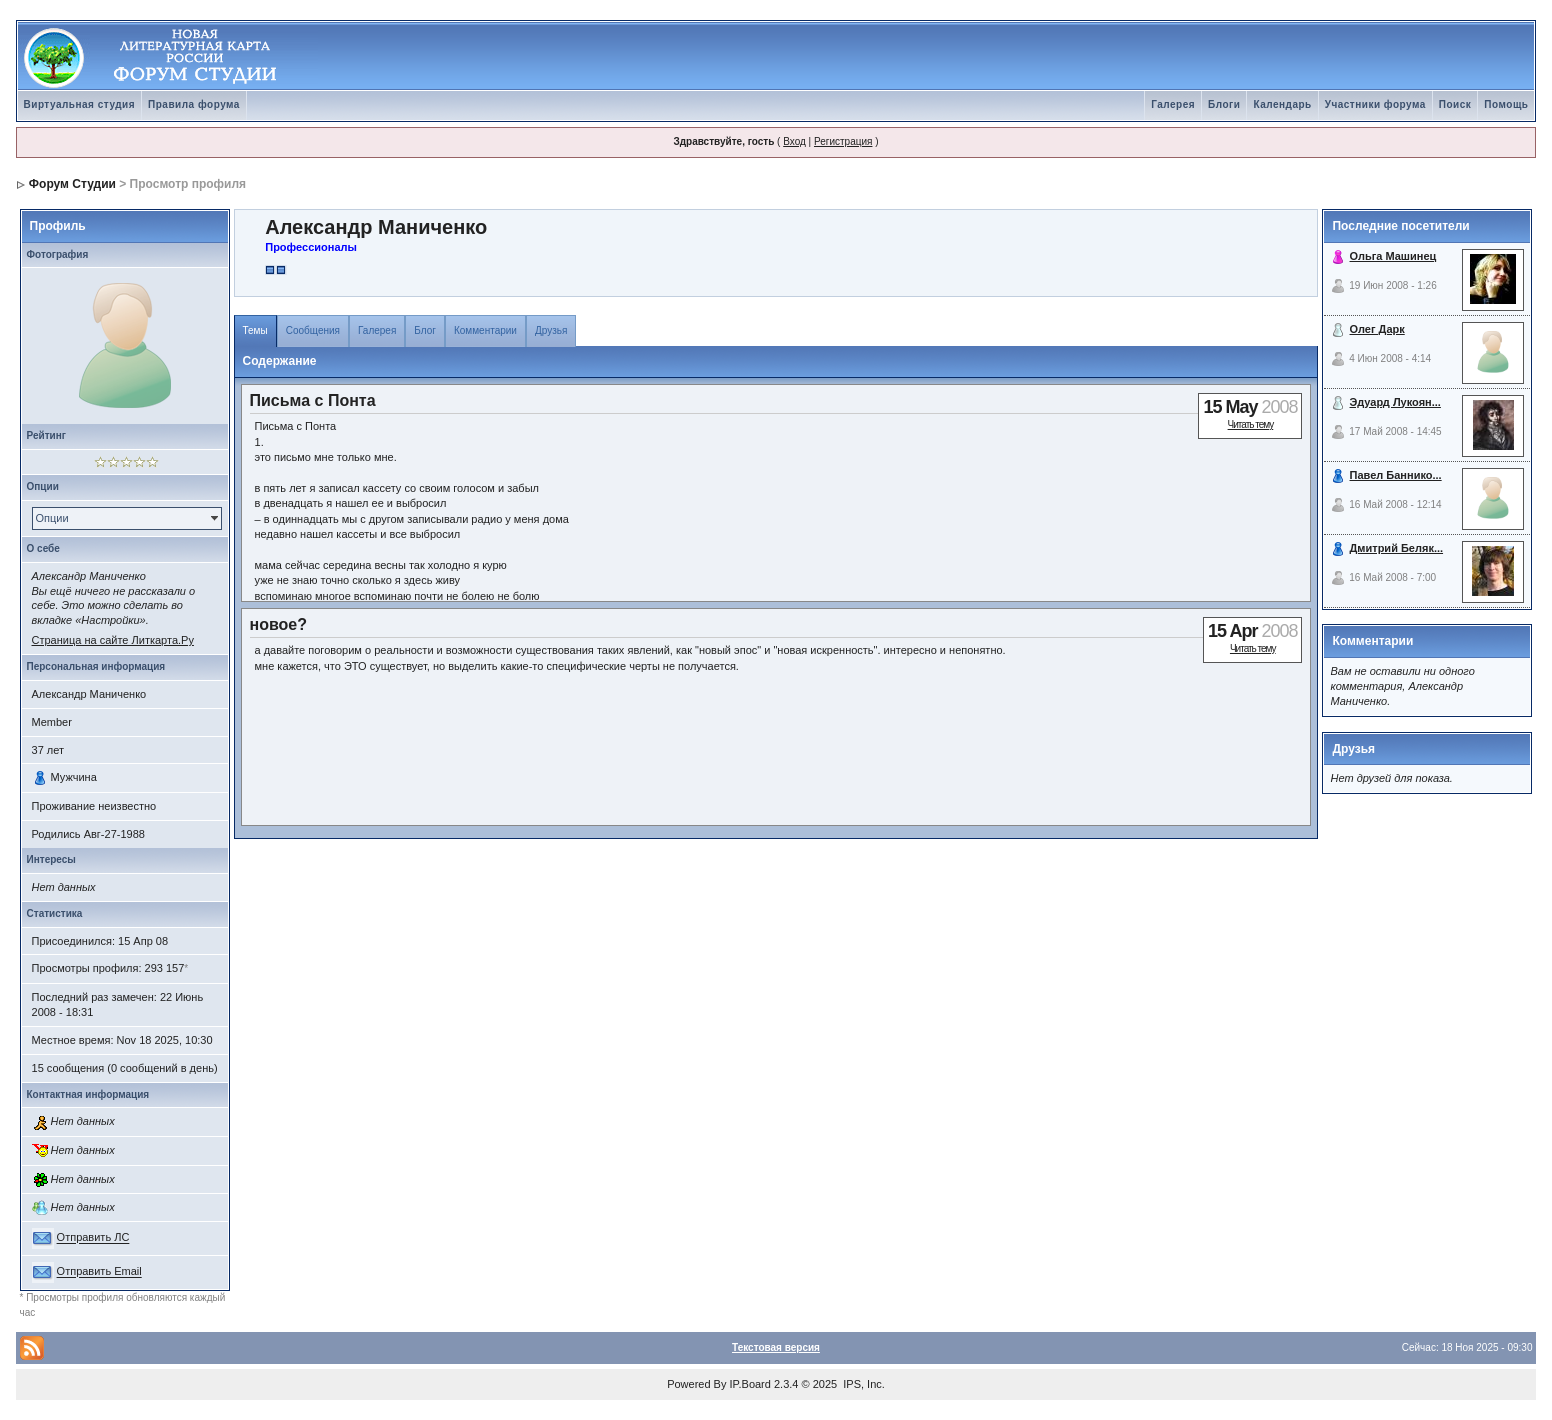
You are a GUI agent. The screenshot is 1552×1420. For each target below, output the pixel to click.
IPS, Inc (862, 1384)
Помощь (1506, 104)
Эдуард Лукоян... (1395, 402)
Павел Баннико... (1396, 475)
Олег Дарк (1377, 329)
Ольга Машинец (1393, 256)
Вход (794, 141)
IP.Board (750, 1384)
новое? (279, 624)
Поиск (1455, 104)
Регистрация (843, 141)
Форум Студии (72, 184)
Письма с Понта (313, 400)
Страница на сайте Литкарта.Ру (113, 640)
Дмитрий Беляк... (1397, 548)
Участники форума (1375, 104)
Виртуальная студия (80, 104)
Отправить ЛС (93, 1238)
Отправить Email (99, 1272)
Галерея (1173, 104)
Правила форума (194, 104)
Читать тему (1251, 424)
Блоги (1224, 104)
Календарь (1282, 104)
